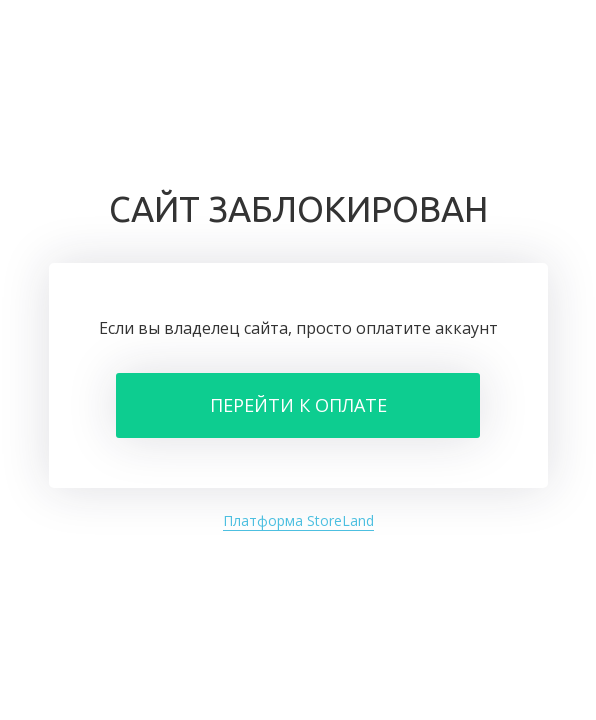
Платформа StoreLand (298, 520)
